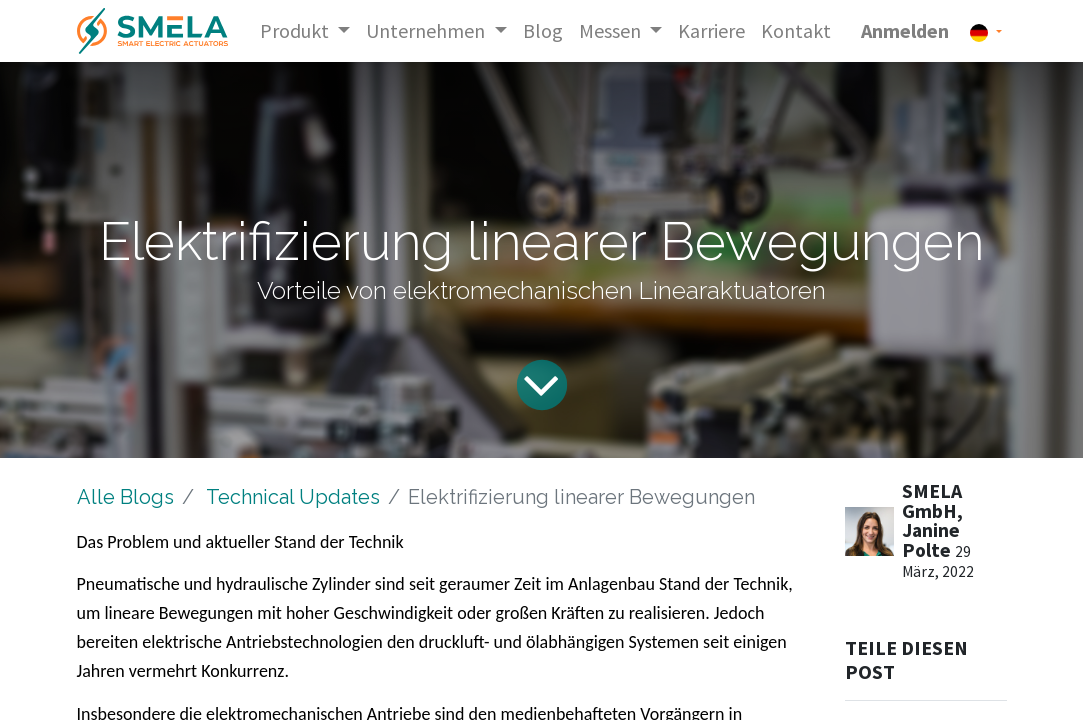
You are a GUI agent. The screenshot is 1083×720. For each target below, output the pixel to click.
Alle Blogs (125, 497)
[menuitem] (543, 31)
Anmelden (905, 30)
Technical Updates (293, 497)
